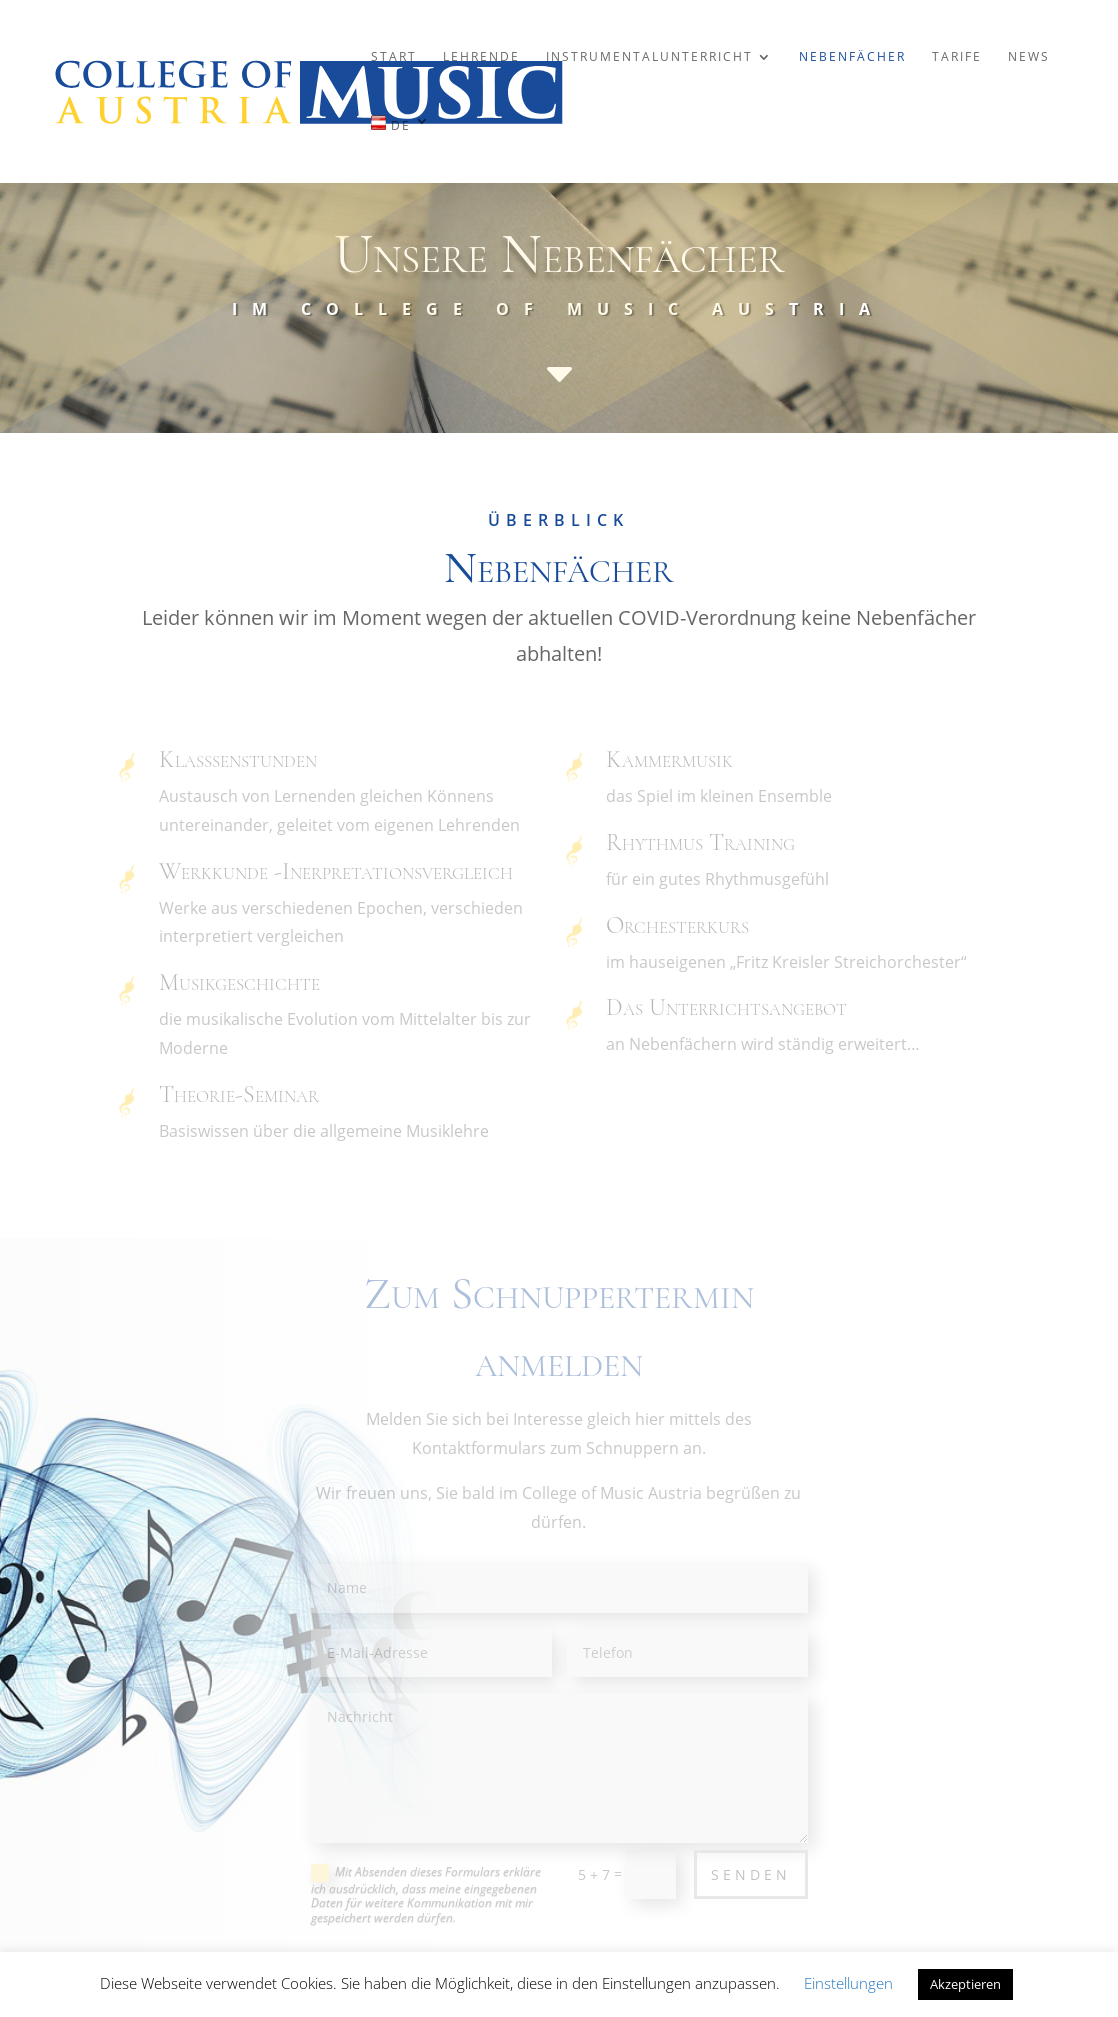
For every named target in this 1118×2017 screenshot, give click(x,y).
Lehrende (481, 57)
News (1029, 57)
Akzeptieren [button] (965, 1984)
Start (394, 57)
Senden (751, 1874)
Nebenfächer (852, 57)
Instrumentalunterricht (649, 57)
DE (391, 124)
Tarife (957, 57)
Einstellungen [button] (848, 1983)
